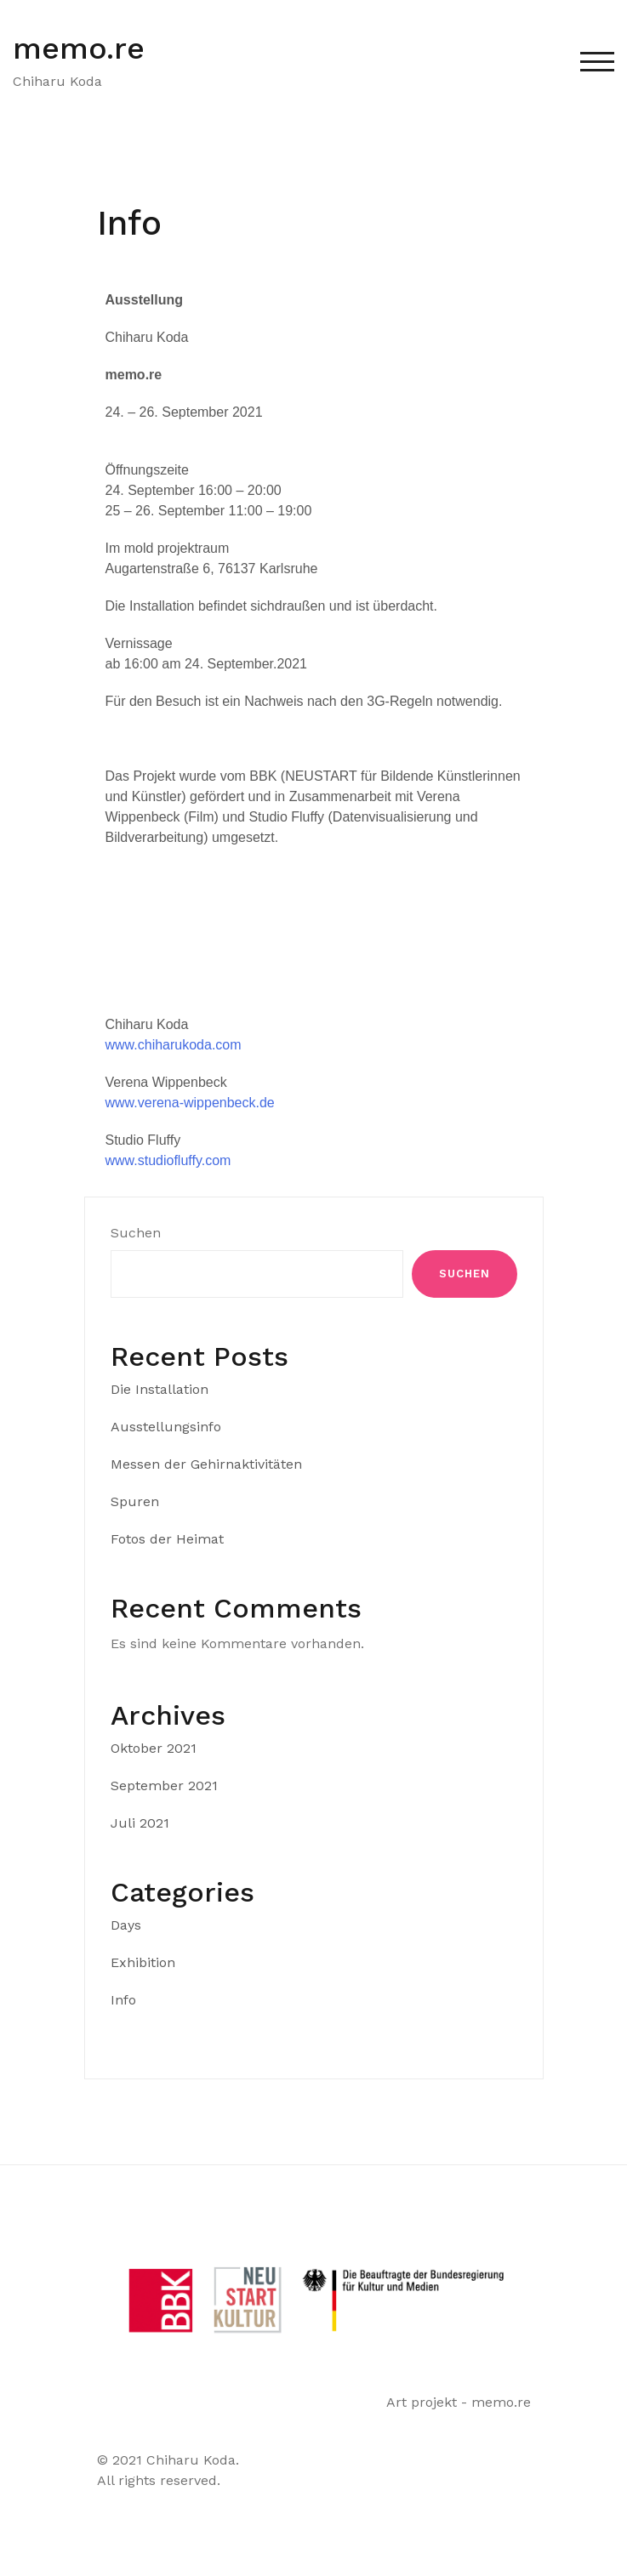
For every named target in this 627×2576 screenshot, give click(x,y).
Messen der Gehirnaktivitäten (206, 1464)
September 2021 (164, 1785)
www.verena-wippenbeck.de (190, 1102)
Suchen (136, 1233)
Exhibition (143, 1962)
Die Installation (159, 1389)
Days (126, 1925)
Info (123, 2000)
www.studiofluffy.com (168, 1160)
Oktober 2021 (154, 1748)
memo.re (79, 48)
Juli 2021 (140, 1823)
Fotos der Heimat (167, 1539)
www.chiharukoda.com (173, 1045)
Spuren (135, 1501)
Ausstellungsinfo (166, 1427)
